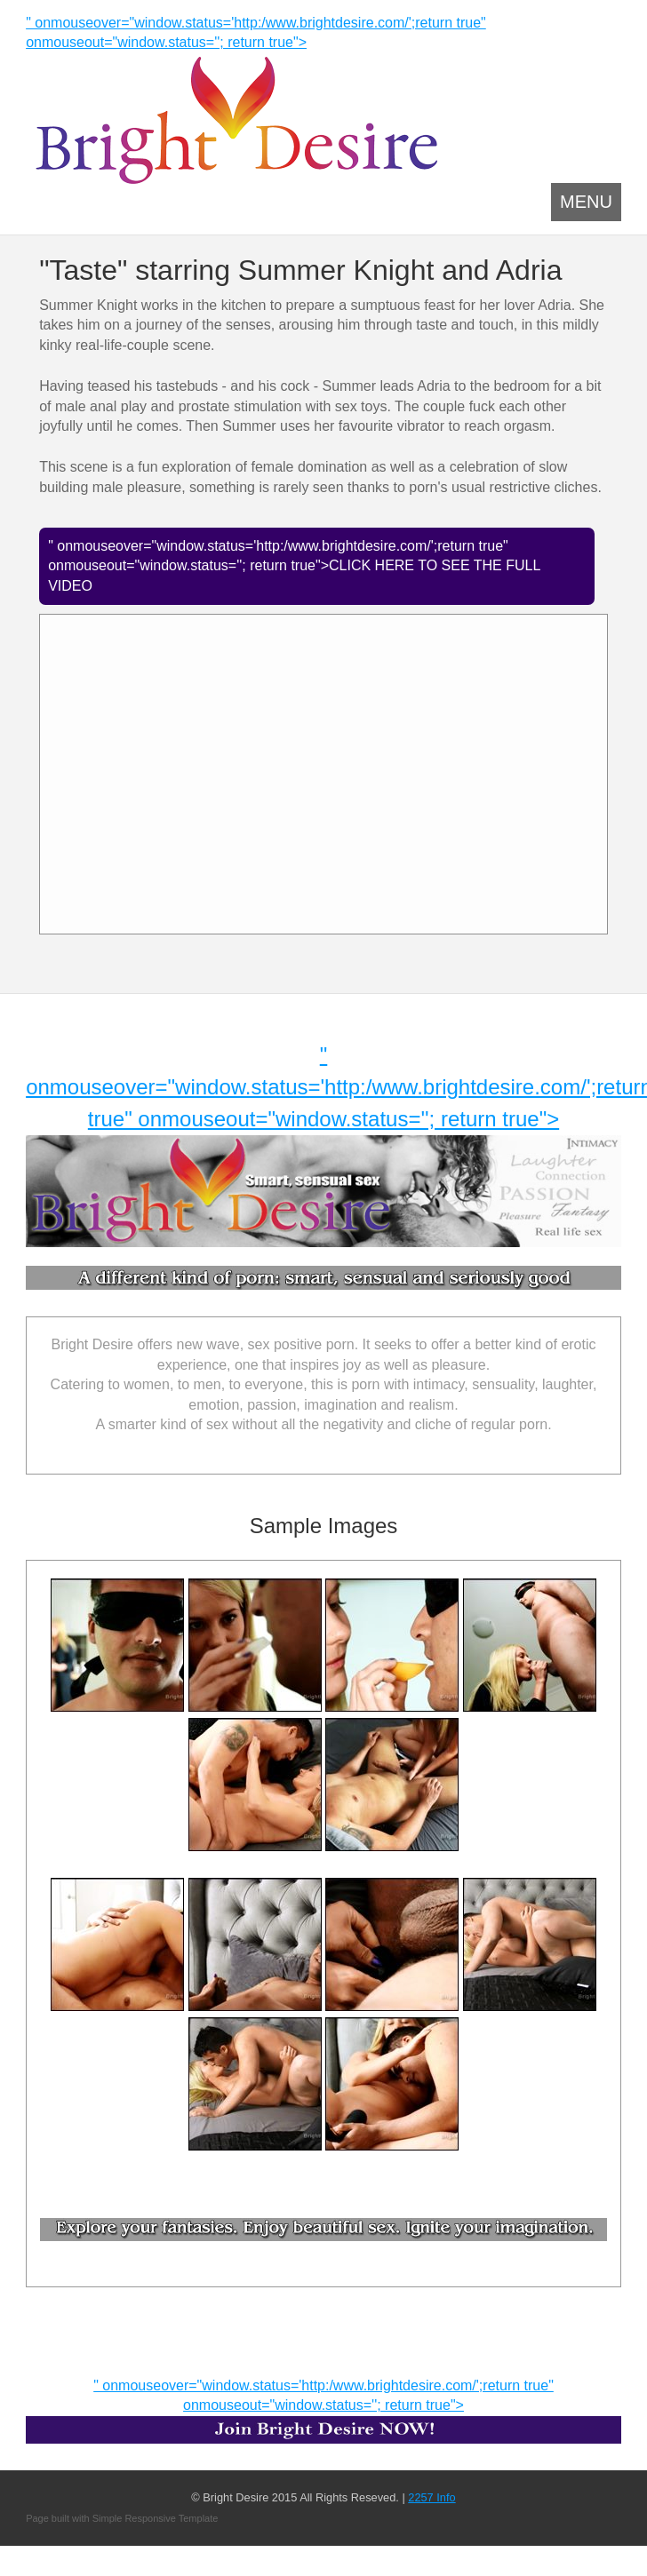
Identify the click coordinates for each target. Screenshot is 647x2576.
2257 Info (431, 2497)
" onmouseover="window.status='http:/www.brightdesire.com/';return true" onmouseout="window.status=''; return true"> (323, 2411)
